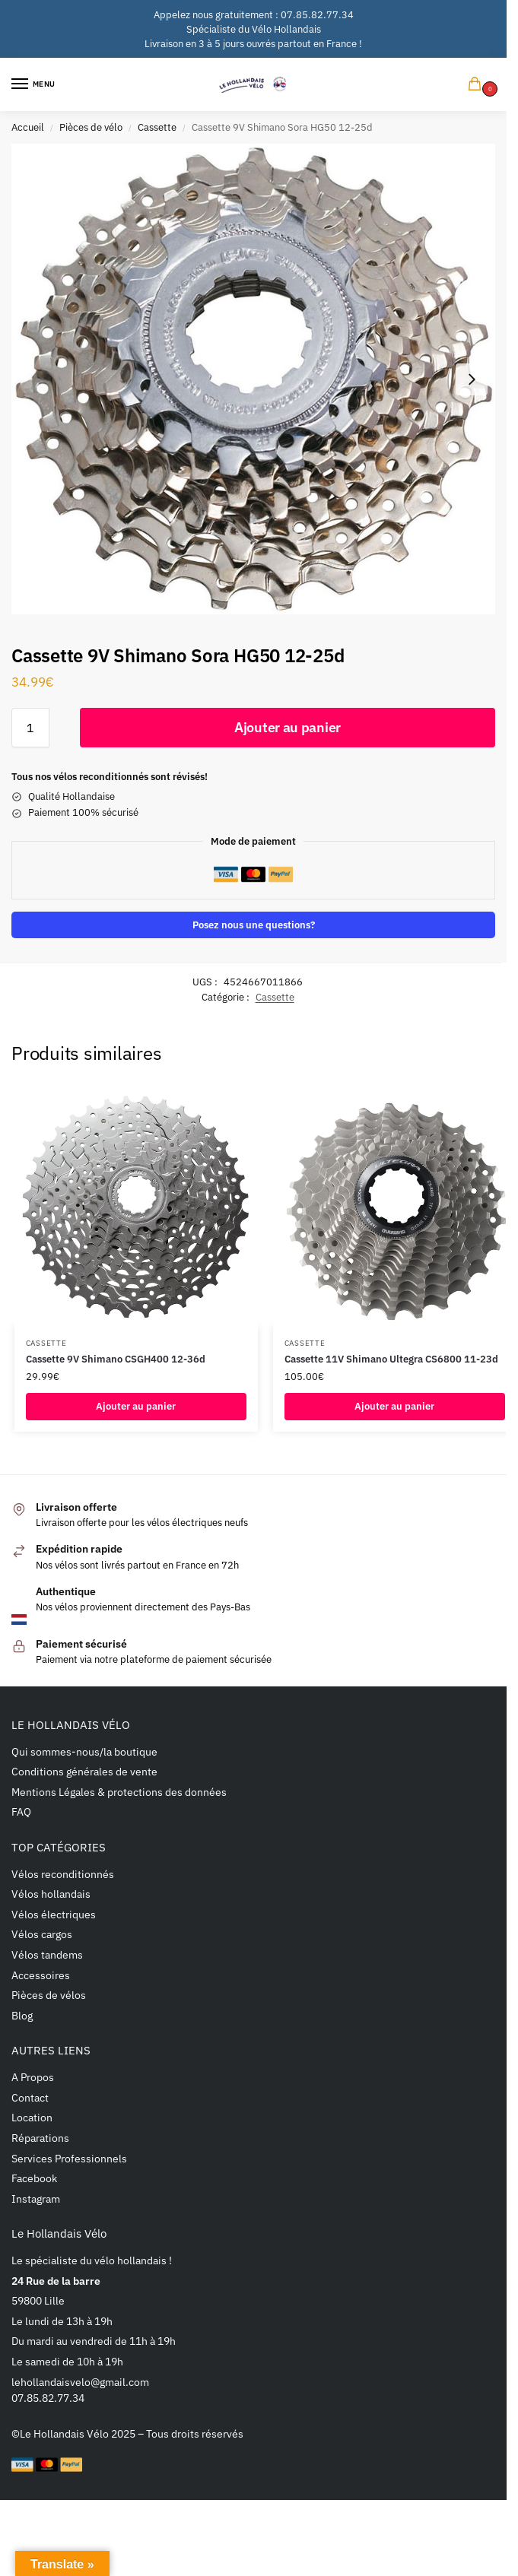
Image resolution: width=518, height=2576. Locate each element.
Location (31, 2117)
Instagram (35, 2198)
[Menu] (34, 84)
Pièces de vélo (90, 127)
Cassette (157, 127)
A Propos (32, 2077)
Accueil (27, 127)
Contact (30, 2097)
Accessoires (40, 1975)
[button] (477, 85)
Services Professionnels (69, 2158)
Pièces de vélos (48, 1995)
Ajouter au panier (287, 727)
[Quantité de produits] (30, 727)
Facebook (34, 2178)
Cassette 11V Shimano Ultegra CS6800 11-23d (391, 1359)
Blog (22, 2015)
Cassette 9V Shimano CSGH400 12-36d (115, 1359)
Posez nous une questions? (253, 924)
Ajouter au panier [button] (136, 1406)
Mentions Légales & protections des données (119, 1791)
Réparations (40, 2137)
